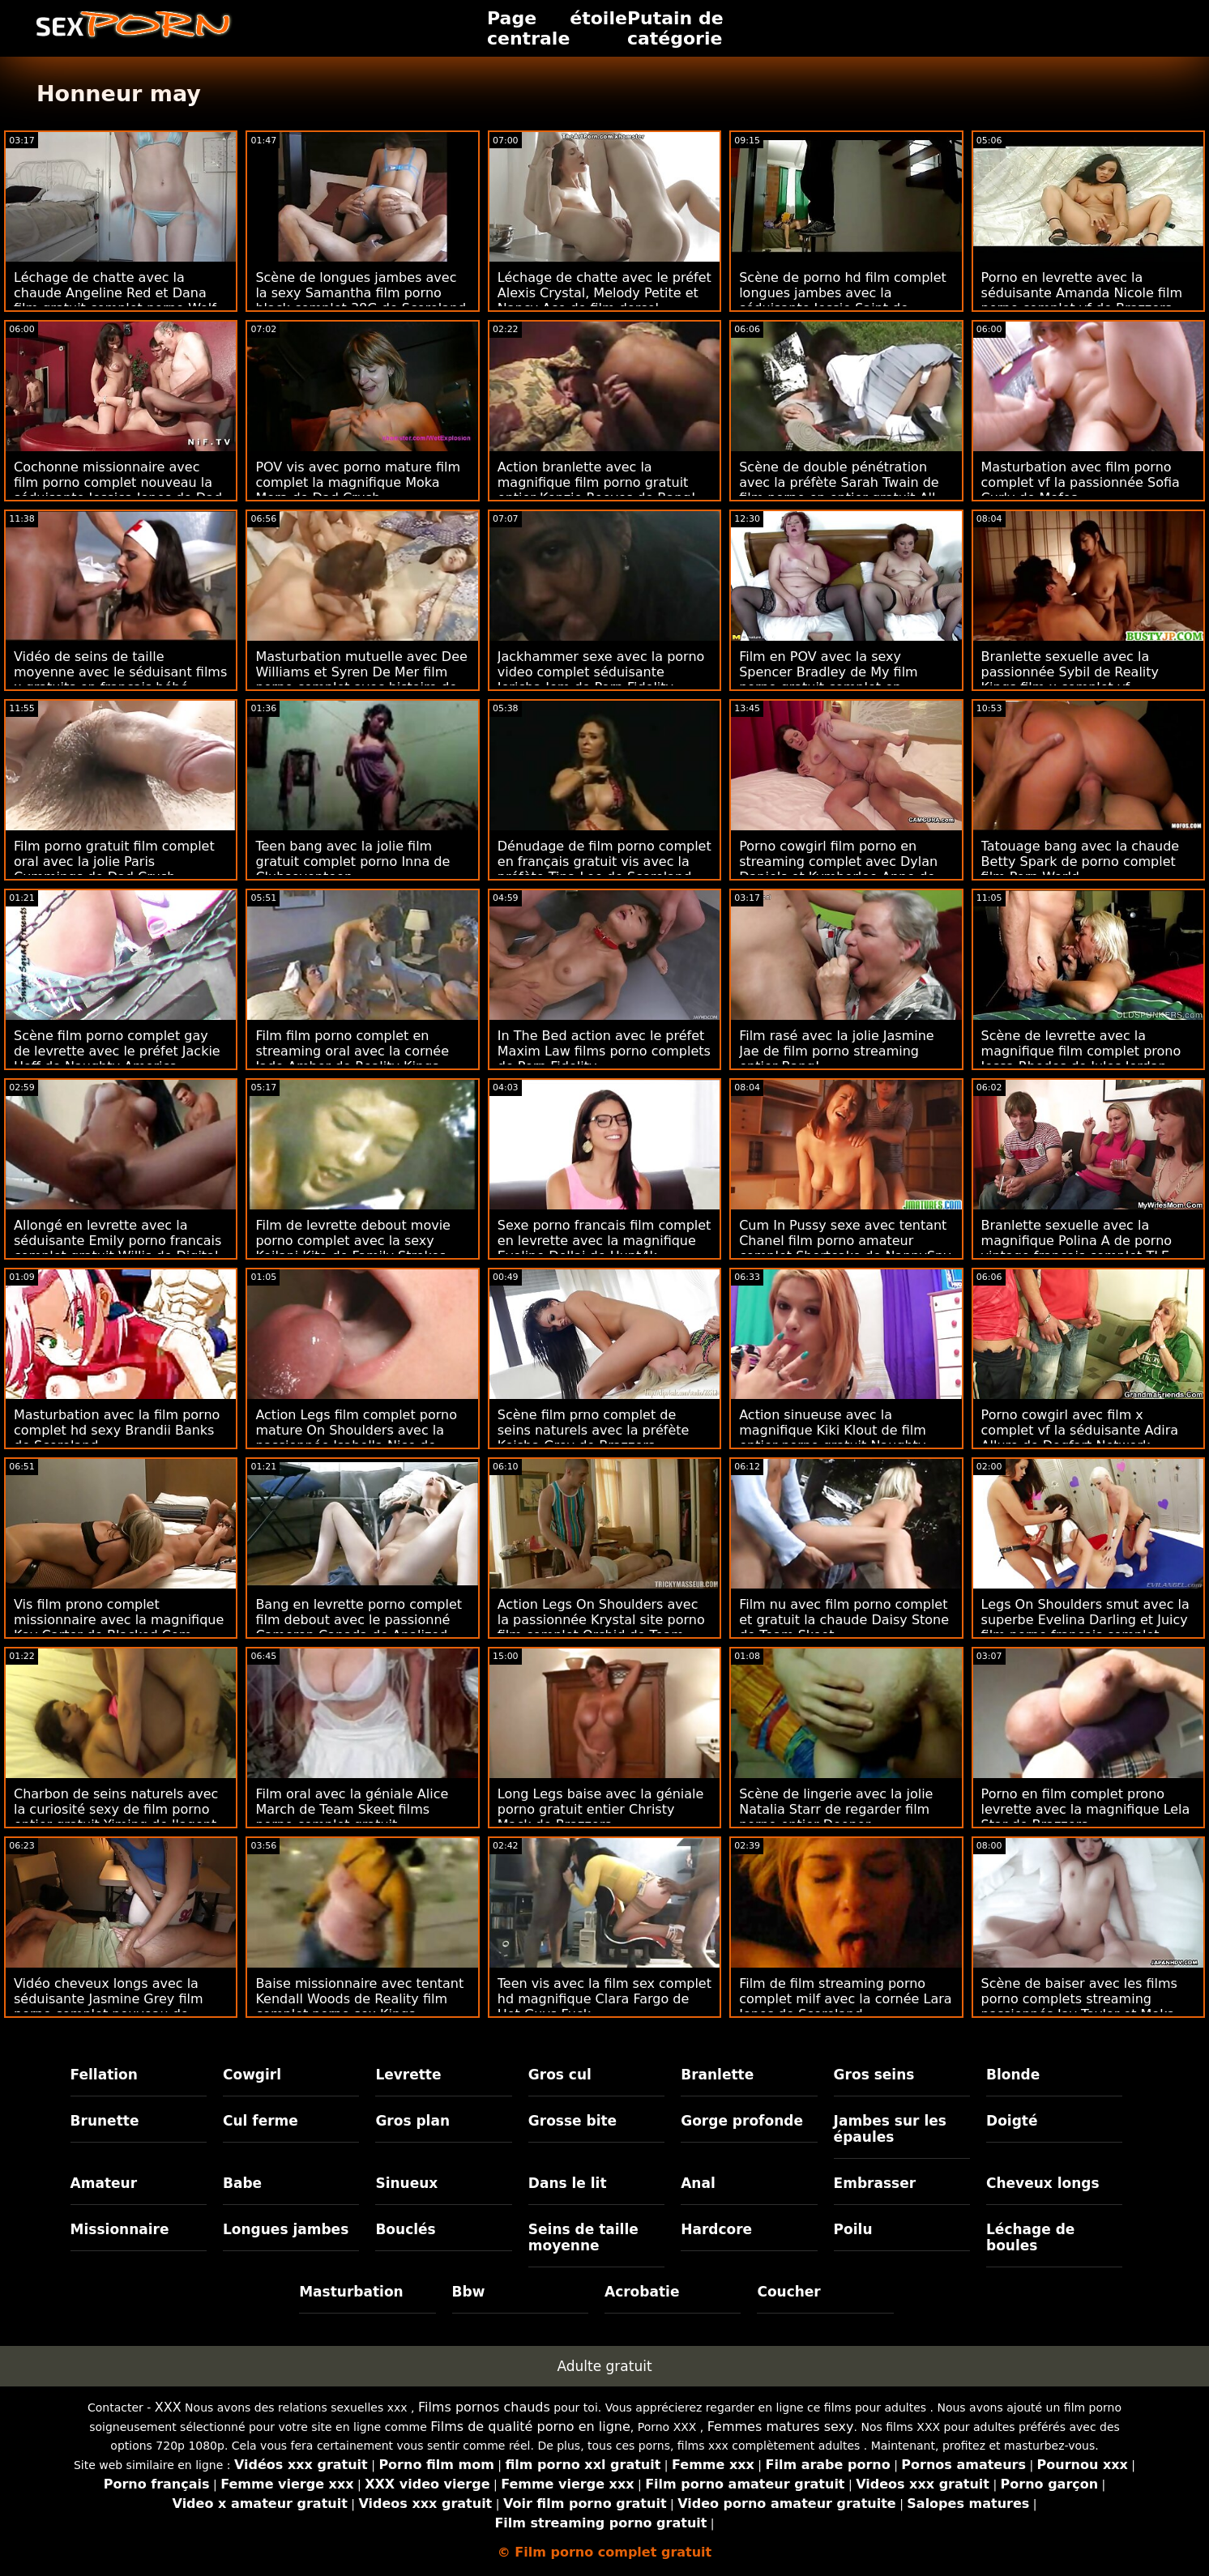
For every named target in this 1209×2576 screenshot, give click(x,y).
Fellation (104, 2074)
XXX (168, 2407)
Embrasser (875, 2183)
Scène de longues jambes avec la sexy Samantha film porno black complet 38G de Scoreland (360, 293)
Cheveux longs (1043, 2183)
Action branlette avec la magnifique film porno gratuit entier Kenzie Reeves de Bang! (597, 482)
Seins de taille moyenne (583, 2237)
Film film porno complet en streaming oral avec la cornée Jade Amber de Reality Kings (352, 1051)
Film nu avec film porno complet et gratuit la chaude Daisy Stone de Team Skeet (844, 1620)
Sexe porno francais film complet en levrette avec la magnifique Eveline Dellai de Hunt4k (604, 1241)
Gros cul (560, 2074)
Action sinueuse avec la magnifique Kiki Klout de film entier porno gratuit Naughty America (832, 1438)
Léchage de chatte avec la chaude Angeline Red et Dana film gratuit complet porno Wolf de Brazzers (115, 300)
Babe (242, 2183)
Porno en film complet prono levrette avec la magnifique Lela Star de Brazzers (1085, 1809)
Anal (698, 2183)
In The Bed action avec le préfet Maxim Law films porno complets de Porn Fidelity (604, 1051)
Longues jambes (285, 2229)
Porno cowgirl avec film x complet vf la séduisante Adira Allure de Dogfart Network (1080, 1430)
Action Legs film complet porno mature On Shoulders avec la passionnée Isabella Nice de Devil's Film (356, 1438)
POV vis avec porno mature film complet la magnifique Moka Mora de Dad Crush (357, 482)
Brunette (104, 2121)
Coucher (788, 2292)
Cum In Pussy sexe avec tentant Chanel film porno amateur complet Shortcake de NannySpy (845, 1241)
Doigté (1011, 2121)
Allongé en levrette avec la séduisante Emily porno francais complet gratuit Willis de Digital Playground (117, 1248)
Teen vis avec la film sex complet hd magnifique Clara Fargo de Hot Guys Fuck (604, 1999)
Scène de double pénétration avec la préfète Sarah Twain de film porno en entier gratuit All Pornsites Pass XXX (839, 490)
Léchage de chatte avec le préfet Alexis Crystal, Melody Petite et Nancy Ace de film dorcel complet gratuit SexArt (604, 300)
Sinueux (406, 2183)
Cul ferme (260, 2121)
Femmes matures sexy (780, 2426)
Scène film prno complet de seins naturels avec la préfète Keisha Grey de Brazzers (594, 1430)
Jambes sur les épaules (890, 2129)
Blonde (1013, 2074)
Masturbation (351, 2292)
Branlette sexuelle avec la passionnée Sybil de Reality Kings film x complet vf (1070, 672)
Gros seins (874, 2074)
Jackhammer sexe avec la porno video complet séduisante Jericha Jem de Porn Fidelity (601, 672)
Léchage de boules (1030, 2237)
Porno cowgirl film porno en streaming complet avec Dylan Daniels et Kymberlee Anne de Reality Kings (838, 869)
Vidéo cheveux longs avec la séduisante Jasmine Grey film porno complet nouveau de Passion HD (108, 2006)
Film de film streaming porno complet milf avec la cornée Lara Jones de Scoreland (845, 1999)
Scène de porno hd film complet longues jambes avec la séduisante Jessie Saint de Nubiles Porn (842, 300)
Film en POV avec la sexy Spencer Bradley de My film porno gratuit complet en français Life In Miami (828, 679)
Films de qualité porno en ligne (530, 2426)
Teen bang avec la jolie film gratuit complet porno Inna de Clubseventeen (352, 861)
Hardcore (716, 2229)
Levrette (408, 2074)
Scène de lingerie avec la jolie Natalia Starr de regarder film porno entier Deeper (836, 1809)
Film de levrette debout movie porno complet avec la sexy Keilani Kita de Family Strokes (353, 1241)
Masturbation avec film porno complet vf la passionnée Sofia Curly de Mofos (1080, 482)
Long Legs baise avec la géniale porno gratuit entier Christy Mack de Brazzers (601, 1809)
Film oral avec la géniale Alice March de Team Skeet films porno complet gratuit (351, 1809)
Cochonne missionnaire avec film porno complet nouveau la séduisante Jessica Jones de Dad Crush (118, 490)
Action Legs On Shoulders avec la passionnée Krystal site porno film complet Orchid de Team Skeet (601, 1627)
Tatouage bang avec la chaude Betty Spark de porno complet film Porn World (1080, 861)
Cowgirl (252, 2074)
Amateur (104, 2183)
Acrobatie (641, 2292)
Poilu (853, 2229)
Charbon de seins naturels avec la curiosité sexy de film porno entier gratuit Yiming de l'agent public (116, 1817)
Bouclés (405, 2229)
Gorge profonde (742, 2121)
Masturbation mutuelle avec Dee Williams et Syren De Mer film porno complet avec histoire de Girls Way (361, 679)
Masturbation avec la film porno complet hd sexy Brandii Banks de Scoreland (117, 1430)
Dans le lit (567, 2183)
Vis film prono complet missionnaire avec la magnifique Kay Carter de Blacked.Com (119, 1620)
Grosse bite (572, 2121)
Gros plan (412, 2121)
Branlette (717, 2074)
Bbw (468, 2292)
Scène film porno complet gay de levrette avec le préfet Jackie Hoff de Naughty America (117, 1051)
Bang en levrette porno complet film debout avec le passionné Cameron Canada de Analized (358, 1620)
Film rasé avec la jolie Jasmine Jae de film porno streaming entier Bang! (836, 1051)
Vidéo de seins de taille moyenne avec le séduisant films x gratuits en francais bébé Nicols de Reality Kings (120, 679)
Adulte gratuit (604, 2366)
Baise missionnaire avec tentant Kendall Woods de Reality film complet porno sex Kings (359, 1999)
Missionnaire (119, 2229)
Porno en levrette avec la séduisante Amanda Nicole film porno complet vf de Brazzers (1081, 293)
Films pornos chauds (484, 2407)
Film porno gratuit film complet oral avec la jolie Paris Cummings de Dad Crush (114, 861)
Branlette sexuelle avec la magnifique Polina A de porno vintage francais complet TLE (1077, 1241)
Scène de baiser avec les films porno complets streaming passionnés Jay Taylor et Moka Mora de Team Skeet (1079, 2006)
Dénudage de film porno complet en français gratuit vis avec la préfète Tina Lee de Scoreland (604, 861)
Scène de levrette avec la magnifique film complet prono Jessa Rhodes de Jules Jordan (1081, 1051)
